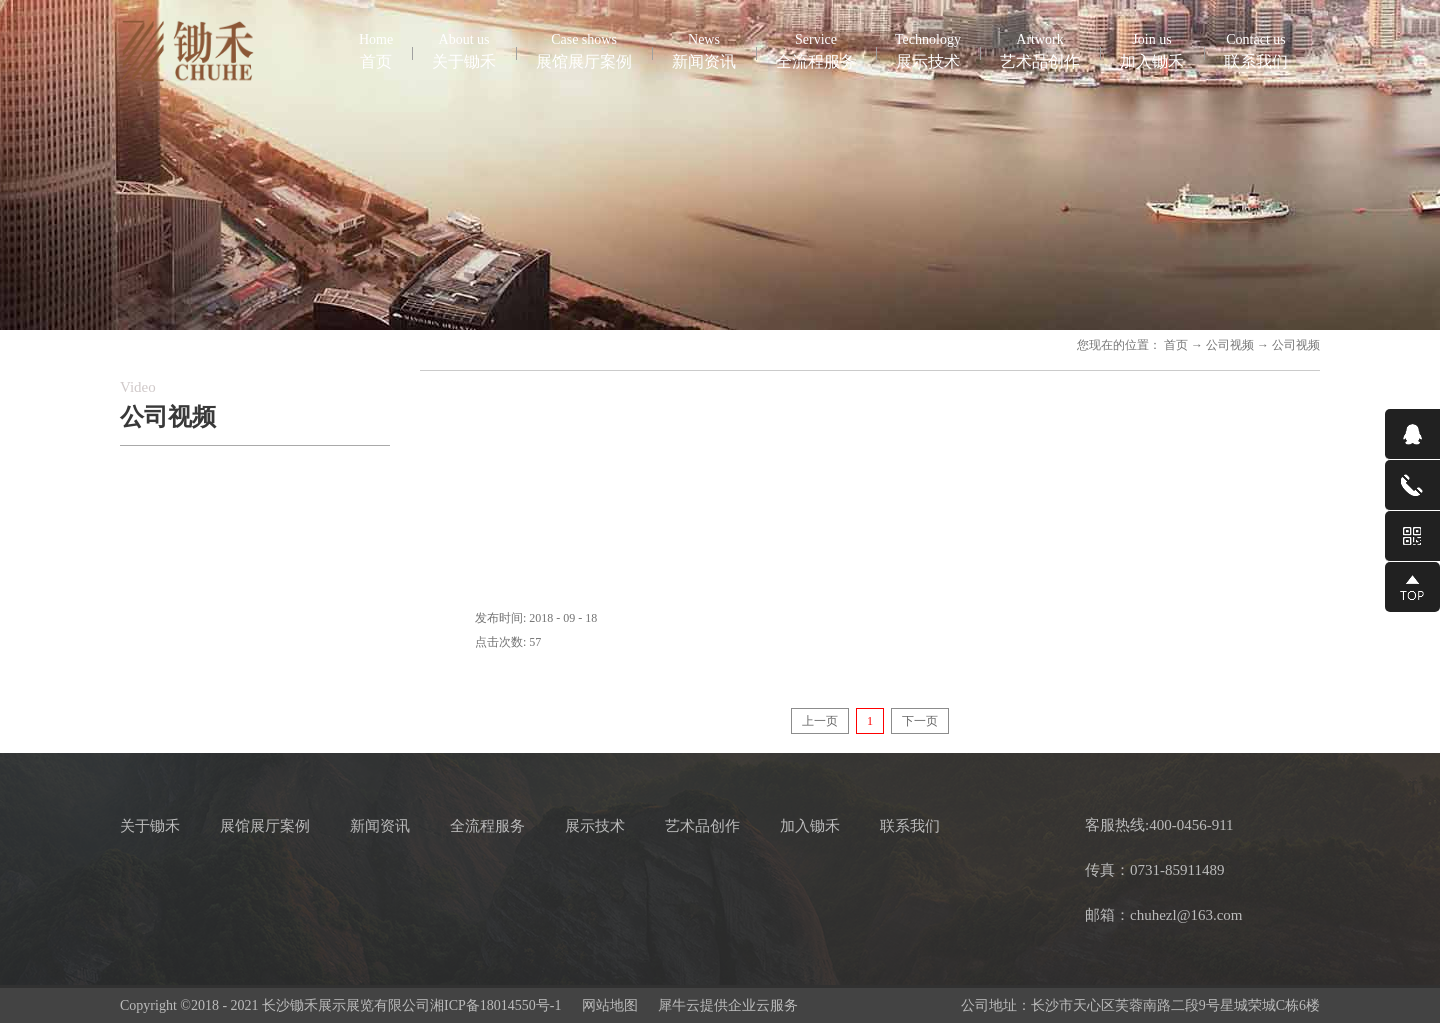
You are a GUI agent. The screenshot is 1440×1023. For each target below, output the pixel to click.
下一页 (920, 721)
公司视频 (1230, 345)
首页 (376, 50)
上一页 (820, 721)
